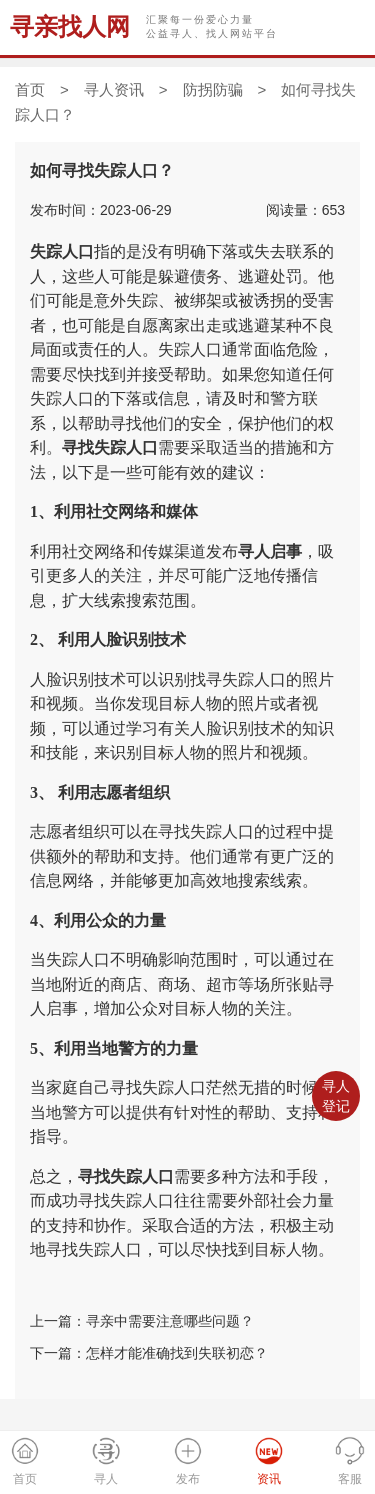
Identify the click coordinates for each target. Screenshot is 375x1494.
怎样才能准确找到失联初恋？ (177, 1353)
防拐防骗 (213, 89)
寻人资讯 (114, 89)
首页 (30, 89)
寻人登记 (336, 1096)
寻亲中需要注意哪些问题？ (170, 1321)
